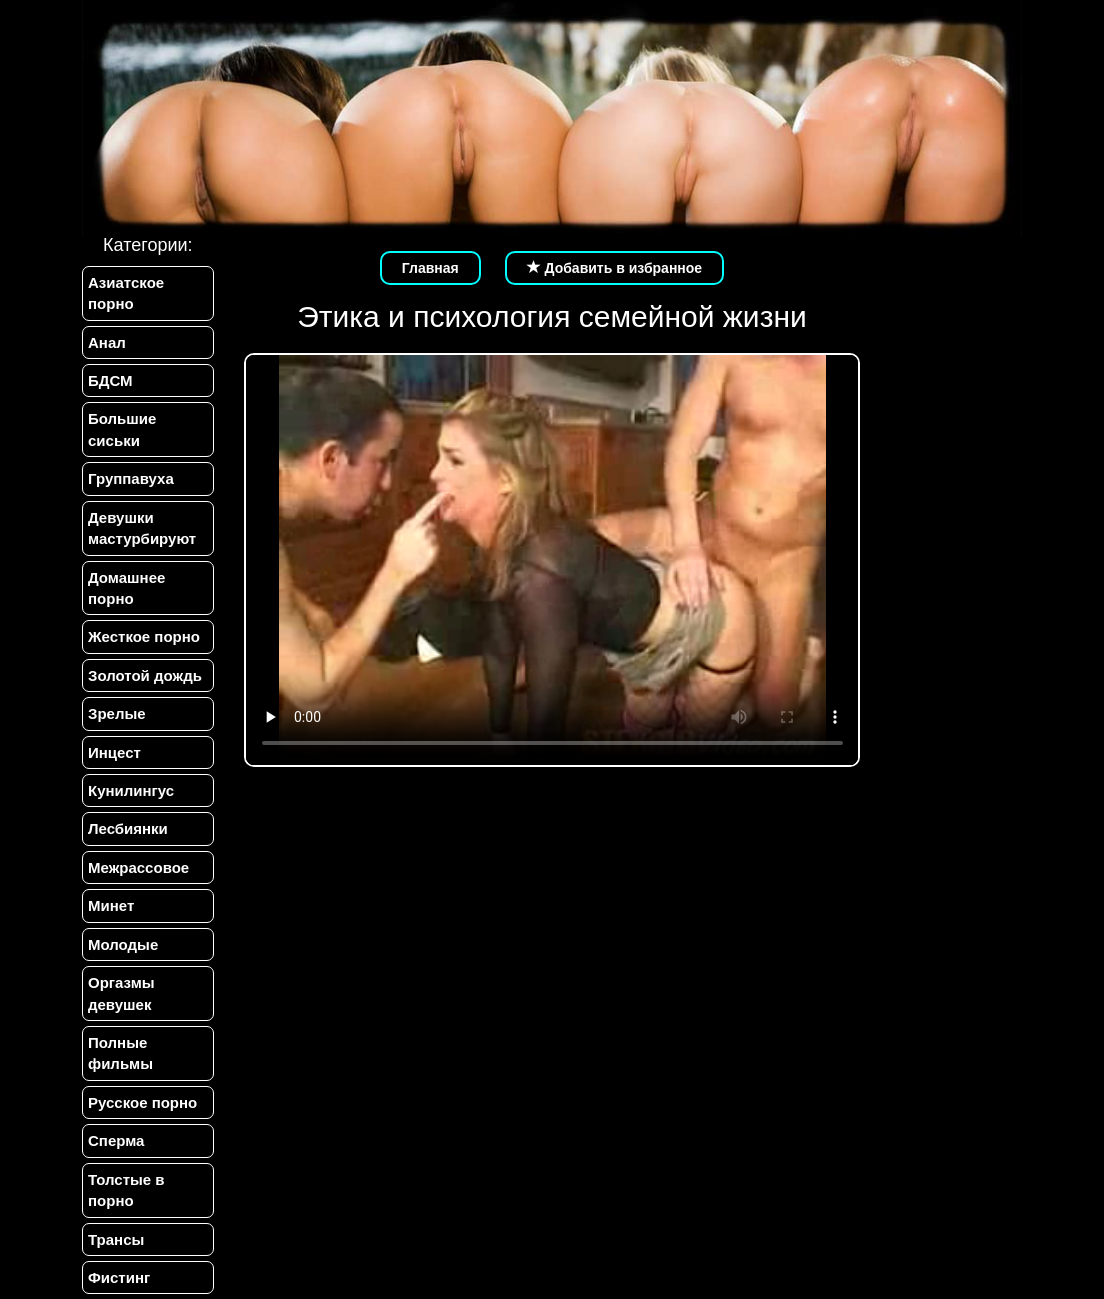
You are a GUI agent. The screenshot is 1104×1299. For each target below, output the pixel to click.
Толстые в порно (126, 1190)
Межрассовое (138, 867)
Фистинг (119, 1277)
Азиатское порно (126, 293)
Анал (107, 342)
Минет (111, 905)
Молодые (123, 944)
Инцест (114, 752)
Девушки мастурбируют (142, 528)
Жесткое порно (144, 636)
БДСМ (110, 380)
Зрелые (117, 713)
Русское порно (142, 1102)
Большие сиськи (122, 429)
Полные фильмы (120, 1053)
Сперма (116, 1140)
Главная (430, 268)
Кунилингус (131, 790)
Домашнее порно (126, 588)
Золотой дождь (145, 675)
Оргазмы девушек (121, 993)
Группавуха (131, 478)
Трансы (116, 1239)
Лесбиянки (128, 828)
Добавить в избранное (615, 268)
